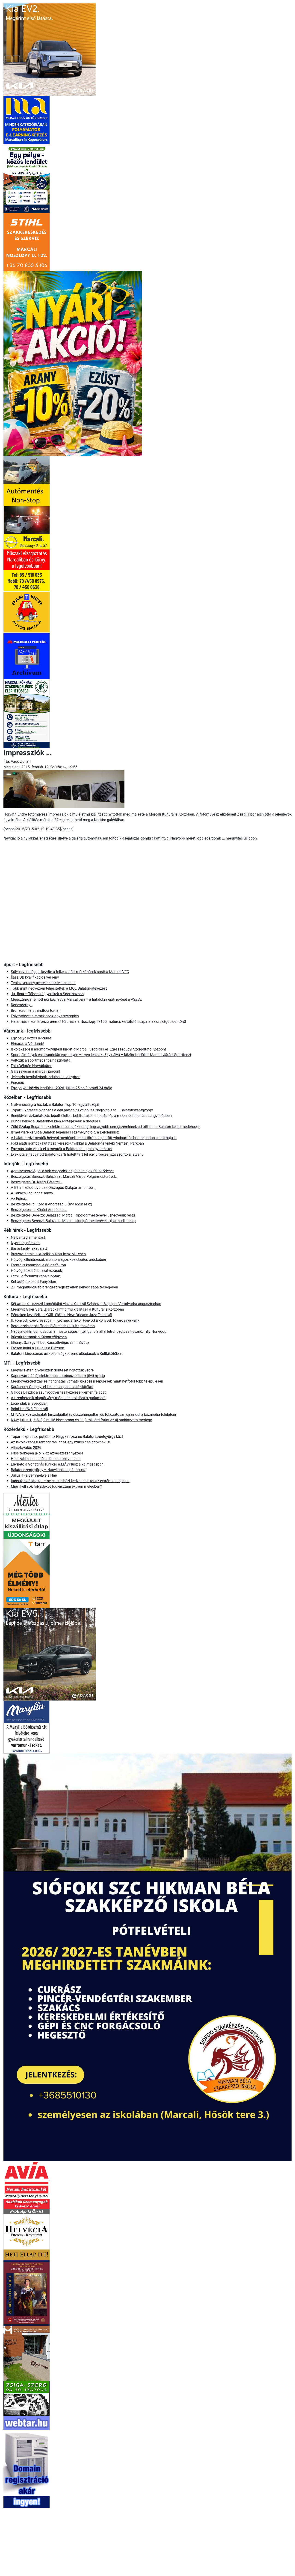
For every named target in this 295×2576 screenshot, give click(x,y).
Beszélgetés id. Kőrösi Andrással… (39, 1210)
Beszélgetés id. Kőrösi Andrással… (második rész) (51, 1204)
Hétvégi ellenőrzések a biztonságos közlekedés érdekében (58, 1259)
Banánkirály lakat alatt (29, 1248)
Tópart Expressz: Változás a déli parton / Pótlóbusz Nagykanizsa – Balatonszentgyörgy (82, 1110)
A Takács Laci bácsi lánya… (33, 1193)
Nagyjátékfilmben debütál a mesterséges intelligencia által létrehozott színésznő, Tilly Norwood (88, 1331)
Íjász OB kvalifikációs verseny (35, 977)
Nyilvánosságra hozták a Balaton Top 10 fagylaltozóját (55, 1104)
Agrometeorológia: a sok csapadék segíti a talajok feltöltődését (62, 1171)
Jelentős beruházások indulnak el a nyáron (45, 1077)
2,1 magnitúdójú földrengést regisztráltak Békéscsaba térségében (64, 1287)
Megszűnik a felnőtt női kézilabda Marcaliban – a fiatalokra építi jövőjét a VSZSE (76, 999)
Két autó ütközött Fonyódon (33, 1281)
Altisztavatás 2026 (26, 1447)
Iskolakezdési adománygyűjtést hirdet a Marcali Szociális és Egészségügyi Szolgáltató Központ (88, 1049)
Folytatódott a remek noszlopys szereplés (45, 1016)
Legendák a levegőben (29, 1403)
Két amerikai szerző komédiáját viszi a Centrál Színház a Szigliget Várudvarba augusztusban (86, 1304)
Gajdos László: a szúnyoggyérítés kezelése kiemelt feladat (58, 1392)
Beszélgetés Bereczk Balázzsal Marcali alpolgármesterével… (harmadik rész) (73, 1221)
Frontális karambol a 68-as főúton (38, 1265)
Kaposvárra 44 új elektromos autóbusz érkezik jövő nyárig (58, 1376)
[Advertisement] (141, 2540)
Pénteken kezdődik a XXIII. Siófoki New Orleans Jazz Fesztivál (61, 1315)
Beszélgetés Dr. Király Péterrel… (36, 1182)
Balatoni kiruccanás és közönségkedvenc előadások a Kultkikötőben (66, 1353)
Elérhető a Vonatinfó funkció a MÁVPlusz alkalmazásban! (57, 1464)
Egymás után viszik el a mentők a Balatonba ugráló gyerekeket (61, 1149)
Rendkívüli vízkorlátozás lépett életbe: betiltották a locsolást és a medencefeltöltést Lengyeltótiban (91, 1115)
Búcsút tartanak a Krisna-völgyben (39, 1337)
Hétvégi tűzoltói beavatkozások (36, 1270)
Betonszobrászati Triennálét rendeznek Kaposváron (53, 1326)
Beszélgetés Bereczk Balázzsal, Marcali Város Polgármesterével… (64, 1176)
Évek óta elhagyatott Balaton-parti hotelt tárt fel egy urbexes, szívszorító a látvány (77, 1154)
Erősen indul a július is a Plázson (37, 1348)
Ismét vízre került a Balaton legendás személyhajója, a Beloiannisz (65, 1132)
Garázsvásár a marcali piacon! (35, 1071)
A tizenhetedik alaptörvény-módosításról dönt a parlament (58, 1398)
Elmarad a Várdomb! (27, 1044)
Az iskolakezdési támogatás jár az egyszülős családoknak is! (60, 1442)
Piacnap (17, 1082)
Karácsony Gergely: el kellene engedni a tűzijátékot (52, 1387)
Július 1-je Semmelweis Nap (34, 1475)
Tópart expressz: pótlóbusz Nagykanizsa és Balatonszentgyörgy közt (67, 1436)
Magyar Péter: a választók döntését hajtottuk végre (52, 1370)
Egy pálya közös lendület (31, 1038)
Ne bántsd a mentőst (28, 1237)
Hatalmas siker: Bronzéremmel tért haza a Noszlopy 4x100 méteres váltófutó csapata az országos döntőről (98, 1021)
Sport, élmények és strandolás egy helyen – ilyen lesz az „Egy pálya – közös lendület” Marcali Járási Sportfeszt (101, 1055)
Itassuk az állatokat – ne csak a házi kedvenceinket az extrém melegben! (70, 1481)
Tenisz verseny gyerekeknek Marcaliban (43, 983)
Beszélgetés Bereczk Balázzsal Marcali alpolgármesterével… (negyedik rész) (73, 1215)
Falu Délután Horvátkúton (31, 1066)
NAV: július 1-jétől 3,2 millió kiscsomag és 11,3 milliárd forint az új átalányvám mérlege (81, 1420)
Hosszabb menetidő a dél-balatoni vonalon (46, 1459)
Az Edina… (19, 1198)
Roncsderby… (21, 1005)
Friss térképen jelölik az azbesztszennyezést (47, 1453)
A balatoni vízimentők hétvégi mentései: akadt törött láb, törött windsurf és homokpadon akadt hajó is (94, 1138)
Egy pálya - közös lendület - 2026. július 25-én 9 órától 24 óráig (61, 1088)
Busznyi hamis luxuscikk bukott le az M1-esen (48, 1254)
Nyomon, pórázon (25, 1243)
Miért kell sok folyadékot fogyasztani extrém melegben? (56, 1486)
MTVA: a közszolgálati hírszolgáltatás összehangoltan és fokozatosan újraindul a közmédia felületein (93, 1414)
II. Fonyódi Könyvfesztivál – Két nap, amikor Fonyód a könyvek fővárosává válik (75, 1320)
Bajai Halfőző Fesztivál (29, 1409)
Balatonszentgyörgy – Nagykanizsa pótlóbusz (48, 1470)
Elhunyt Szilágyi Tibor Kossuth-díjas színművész (50, 1342)
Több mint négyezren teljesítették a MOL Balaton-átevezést (59, 988)
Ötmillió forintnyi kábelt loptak (35, 1276)
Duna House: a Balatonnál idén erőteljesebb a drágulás (55, 1121)
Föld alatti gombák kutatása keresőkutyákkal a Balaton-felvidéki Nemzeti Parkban (77, 1143)
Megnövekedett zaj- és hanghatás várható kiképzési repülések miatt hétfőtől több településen (87, 1381)
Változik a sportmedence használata (40, 1060)
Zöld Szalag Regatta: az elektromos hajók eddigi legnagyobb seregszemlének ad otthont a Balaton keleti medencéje (105, 1127)
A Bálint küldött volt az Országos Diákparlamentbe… (53, 1187)
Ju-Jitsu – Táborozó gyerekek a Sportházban (47, 994)
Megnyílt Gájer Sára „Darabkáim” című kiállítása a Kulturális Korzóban (67, 1309)
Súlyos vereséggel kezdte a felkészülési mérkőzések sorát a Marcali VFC (70, 972)
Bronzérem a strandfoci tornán (36, 1010)
